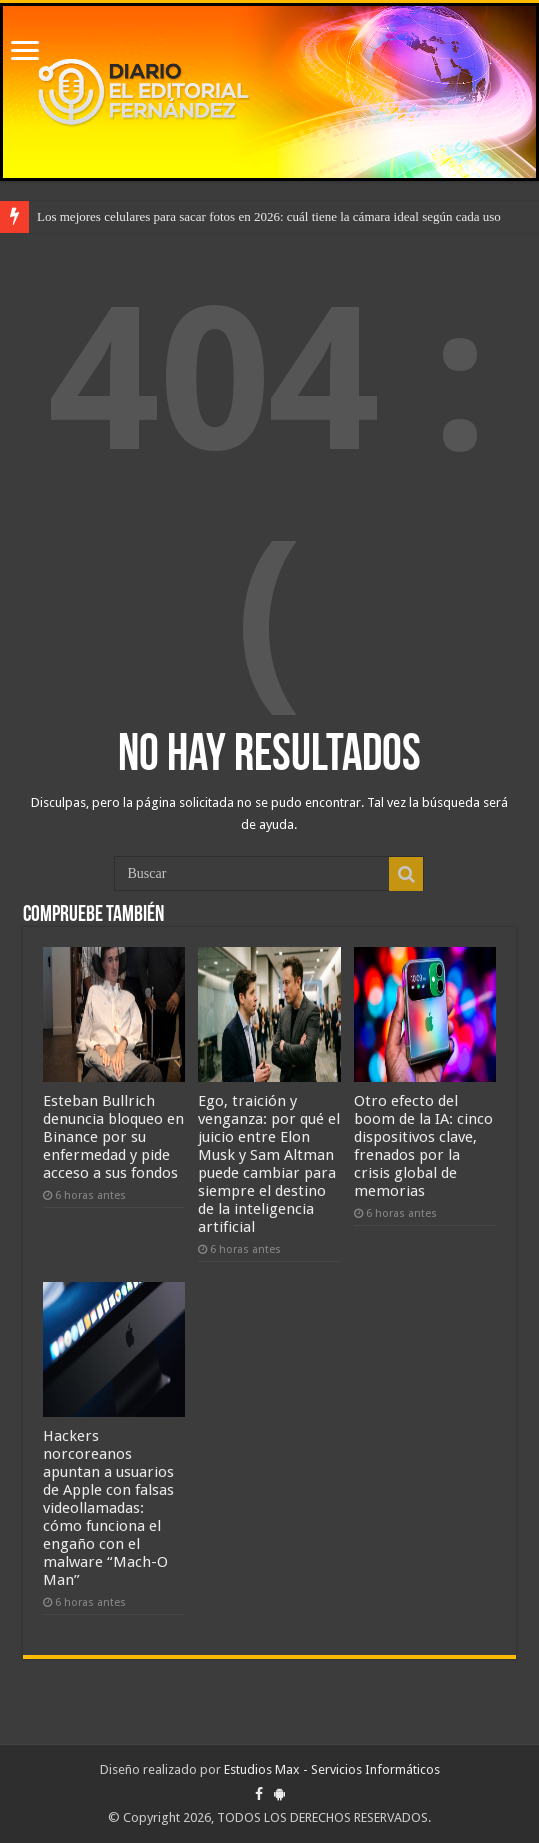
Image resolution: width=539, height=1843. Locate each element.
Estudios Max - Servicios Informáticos (332, 1769)
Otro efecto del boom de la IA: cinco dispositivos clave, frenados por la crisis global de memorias (423, 1146)
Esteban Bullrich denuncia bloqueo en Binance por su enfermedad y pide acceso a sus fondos (113, 1137)
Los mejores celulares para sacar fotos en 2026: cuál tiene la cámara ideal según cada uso (269, 216)
